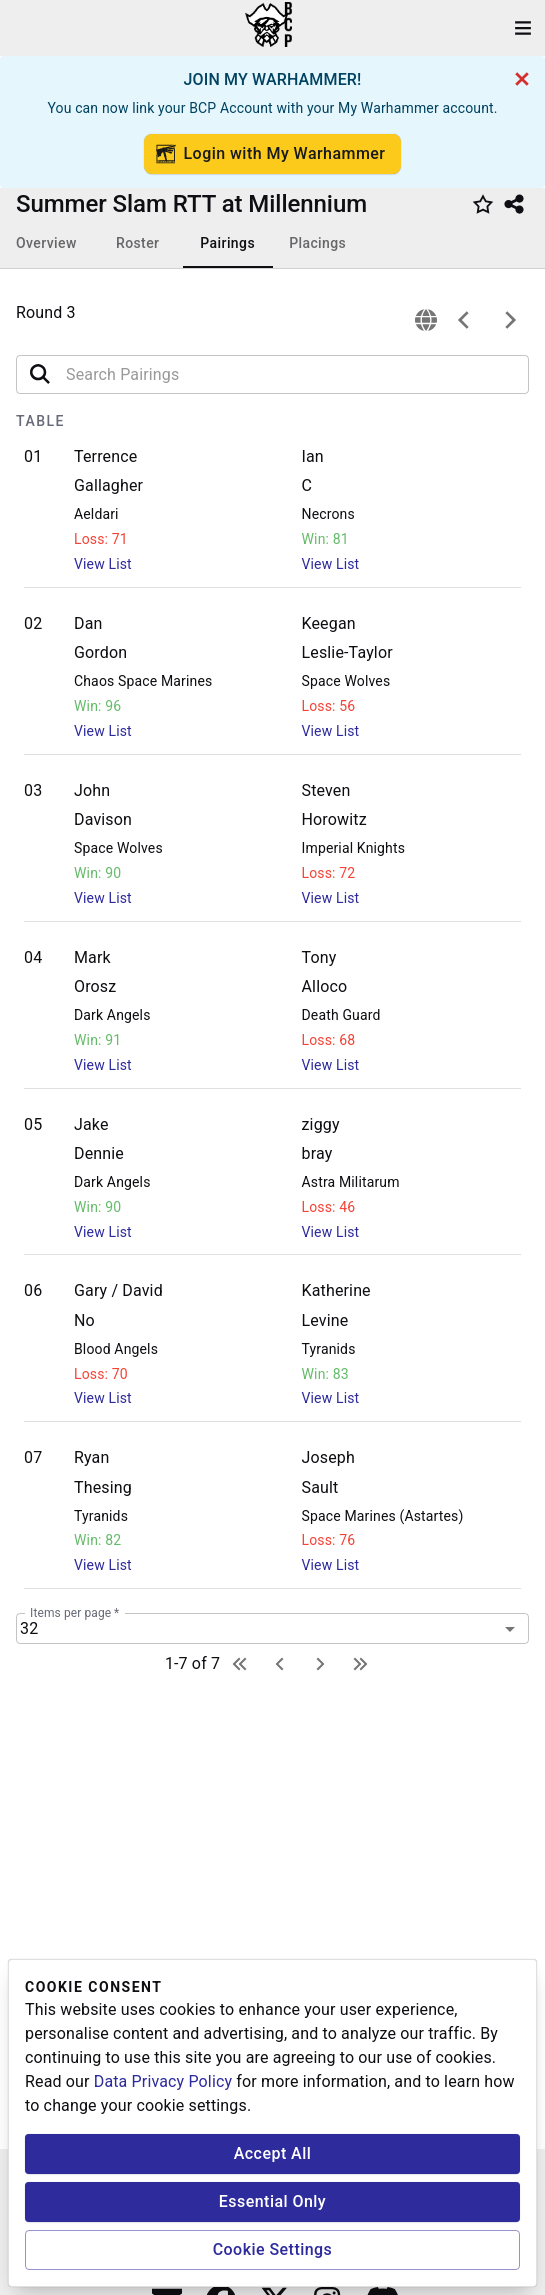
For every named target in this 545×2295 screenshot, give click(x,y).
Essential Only (272, 2201)
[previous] (464, 320)
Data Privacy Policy (163, 2081)
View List (103, 564)
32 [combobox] (29, 1628)
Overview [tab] (46, 243)
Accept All (273, 2153)
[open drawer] (523, 28)
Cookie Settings (273, 2249)
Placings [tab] (317, 243)
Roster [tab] (137, 243)
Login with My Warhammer (271, 154)
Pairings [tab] (227, 243)
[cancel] (522, 79)
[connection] (426, 320)
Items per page (74, 1613)
